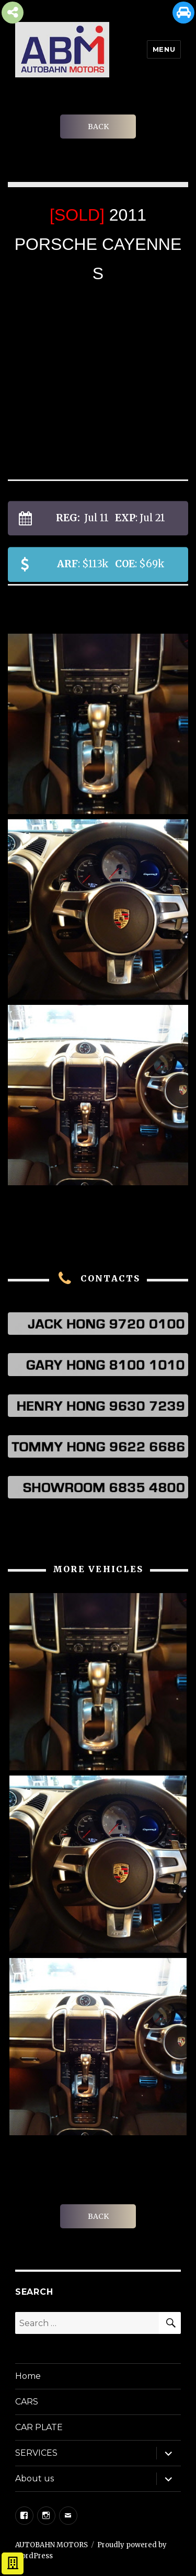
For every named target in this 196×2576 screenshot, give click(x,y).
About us (34, 2478)
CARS (26, 2402)
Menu (164, 49)
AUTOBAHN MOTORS (51, 2544)
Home (28, 2376)
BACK (98, 126)
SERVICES (36, 2453)
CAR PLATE (39, 2427)
